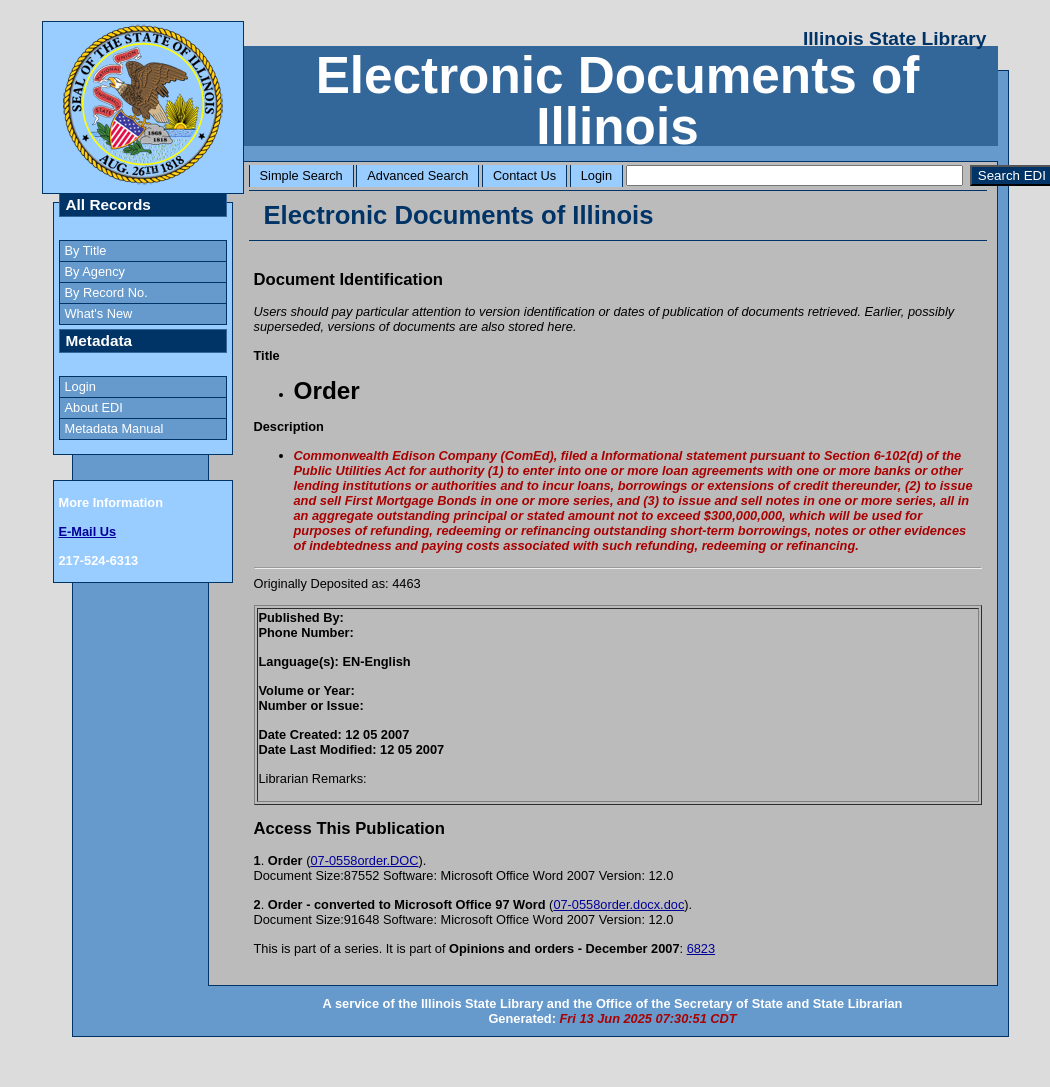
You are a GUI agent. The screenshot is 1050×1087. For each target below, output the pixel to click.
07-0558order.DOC (364, 860)
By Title (86, 250)
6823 (701, 948)
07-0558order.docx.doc (618, 904)
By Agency (95, 271)
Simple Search (301, 175)
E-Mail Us (88, 531)
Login (596, 175)
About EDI (94, 407)
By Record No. (106, 292)
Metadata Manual (114, 428)
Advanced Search (417, 175)
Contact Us (524, 175)
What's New (99, 313)
